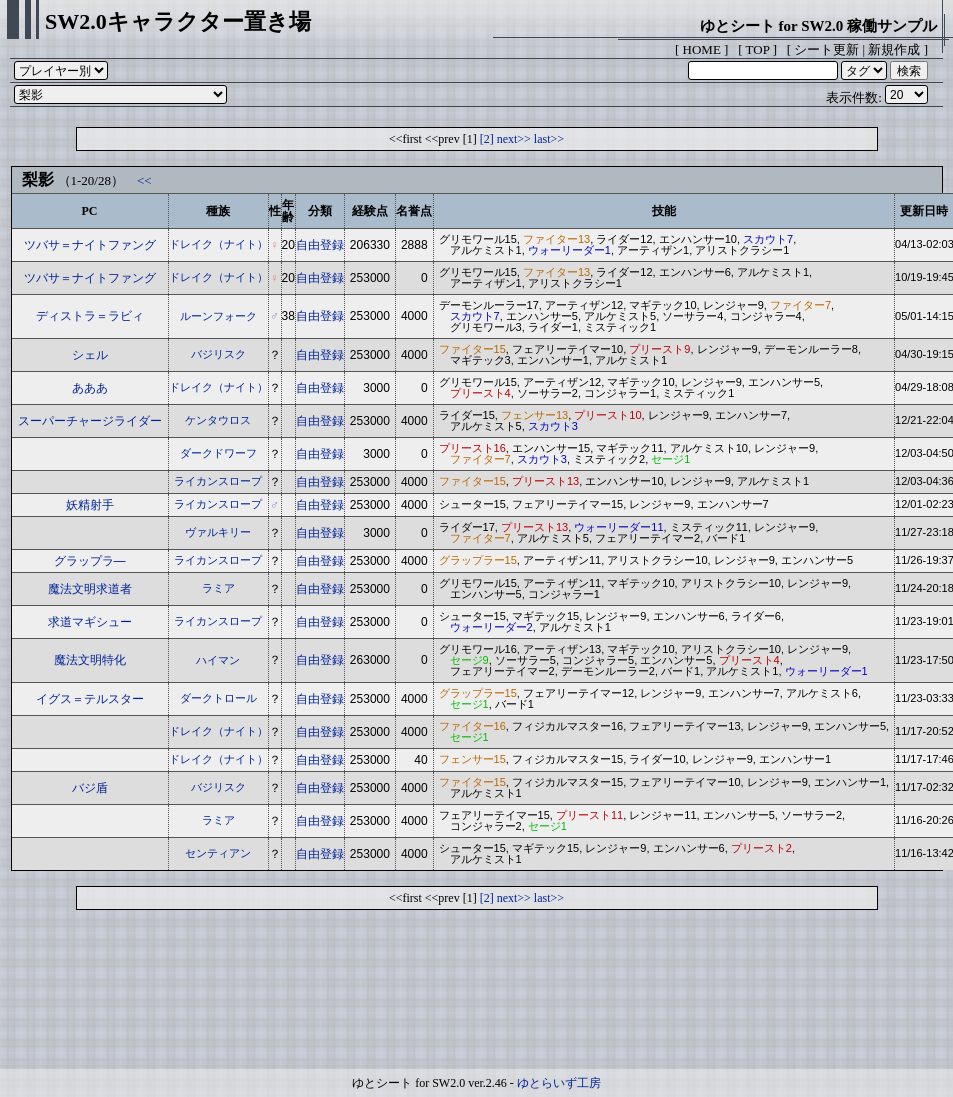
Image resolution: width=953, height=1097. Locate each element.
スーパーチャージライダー (90, 421)
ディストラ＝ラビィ (90, 316)
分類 (320, 211)
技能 (664, 211)
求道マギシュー (90, 622)
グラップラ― (90, 561)
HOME (702, 49)
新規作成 (894, 49)
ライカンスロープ (218, 481)
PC (90, 211)
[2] (487, 139)
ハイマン (218, 660)
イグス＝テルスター (90, 699)
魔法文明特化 (90, 660)
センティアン (218, 853)
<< (144, 180)
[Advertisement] (477, 994)
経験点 (370, 211)
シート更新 (826, 49)
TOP (758, 49)
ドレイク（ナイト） (218, 244)
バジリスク (218, 354)
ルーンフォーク (218, 316)
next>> (514, 139)
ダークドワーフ (218, 453)
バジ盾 (90, 788)
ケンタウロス (218, 420)
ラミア (218, 588)
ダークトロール (218, 698)
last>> (549, 139)
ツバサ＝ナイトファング (90, 245)
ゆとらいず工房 (559, 1083)
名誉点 (414, 211)
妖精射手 (90, 505)
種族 (218, 211)
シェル (90, 355)
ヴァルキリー (218, 532)
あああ (90, 388)
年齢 (288, 211)
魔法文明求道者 (90, 589)
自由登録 (320, 245)
